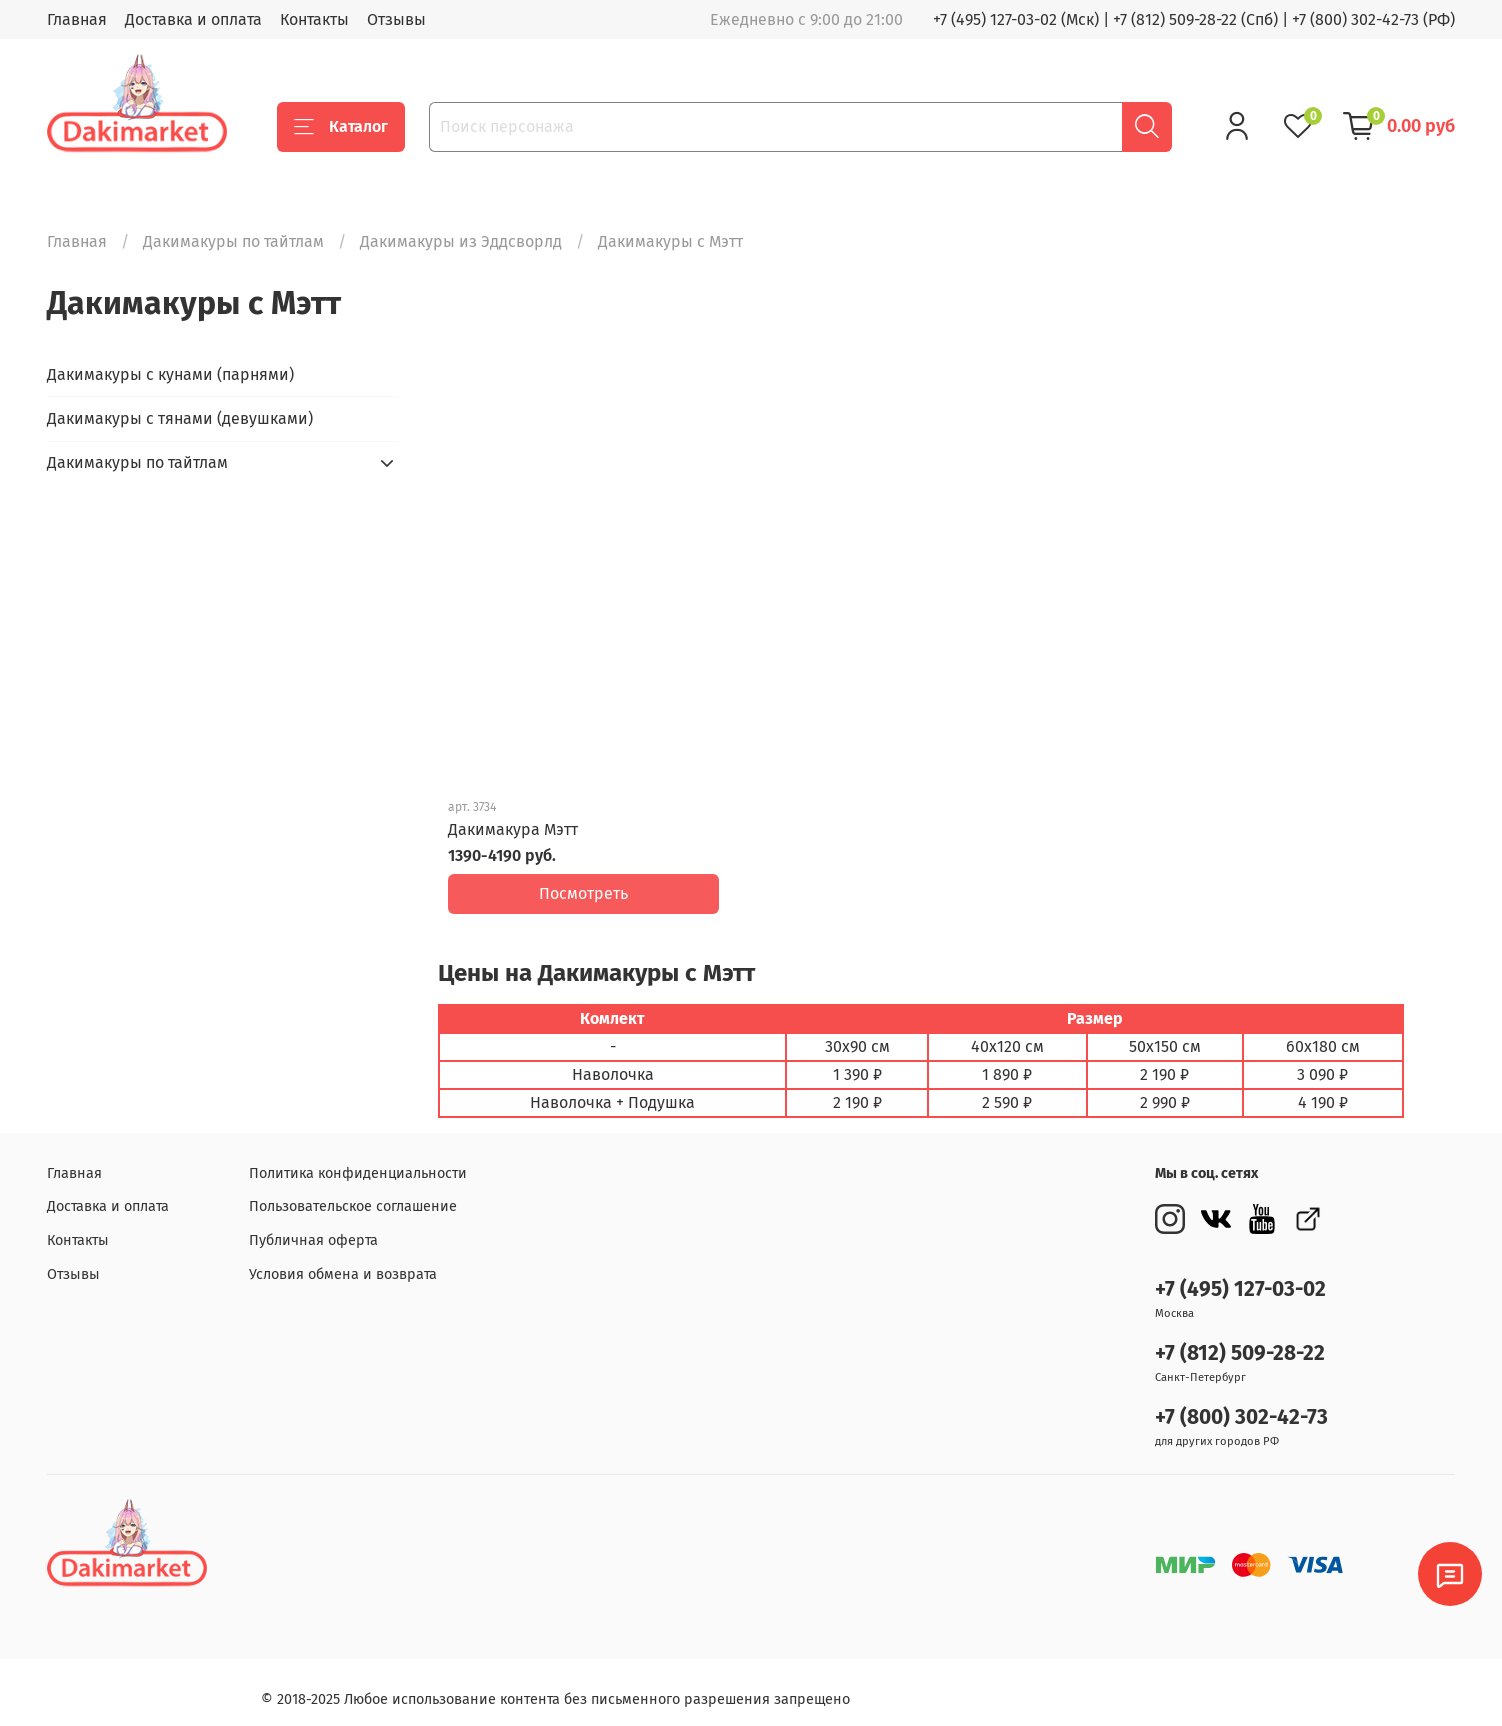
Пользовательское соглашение (353, 1192)
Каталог (341, 127)
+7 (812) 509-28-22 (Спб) (1195, 19)
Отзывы (396, 19)
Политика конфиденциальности (358, 1158)
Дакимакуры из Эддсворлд (461, 241)
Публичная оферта (313, 1225)
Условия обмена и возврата (343, 1259)
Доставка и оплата (193, 19)
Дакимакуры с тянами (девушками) (180, 418)
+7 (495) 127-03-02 (1240, 1275)
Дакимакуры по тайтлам (233, 241)
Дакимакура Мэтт (513, 829)
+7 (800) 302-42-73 (1241, 1403)
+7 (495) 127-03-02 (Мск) (1016, 19)
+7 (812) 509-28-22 (1240, 1339)
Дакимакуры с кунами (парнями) (170, 374)
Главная (77, 19)
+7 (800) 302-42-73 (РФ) (1373, 19)
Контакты (314, 19)
